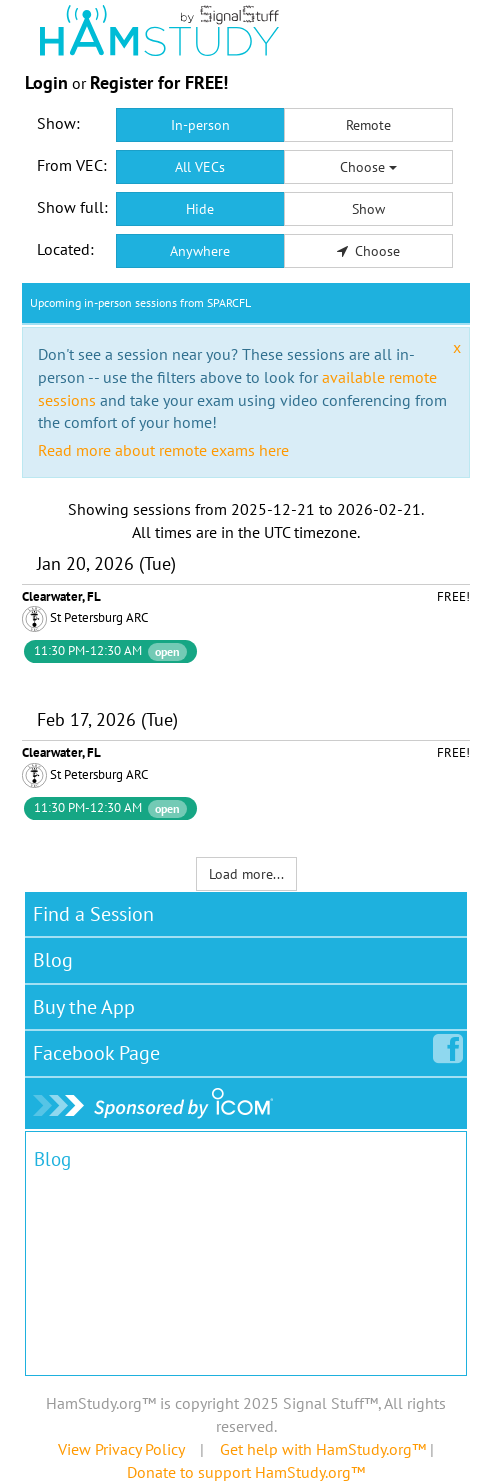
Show (368, 209)
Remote (368, 125)
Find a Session (93, 914)
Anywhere (200, 251)
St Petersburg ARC (99, 617)
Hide (200, 209)
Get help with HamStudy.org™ (323, 1449)
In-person (200, 125)
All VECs (200, 167)
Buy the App (84, 1007)
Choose (368, 167)
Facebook (100, 1049)
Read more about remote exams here (163, 450)
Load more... (246, 874)
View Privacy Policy (121, 1449)
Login (46, 82)
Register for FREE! (159, 82)
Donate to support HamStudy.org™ (246, 1472)
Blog (53, 960)
